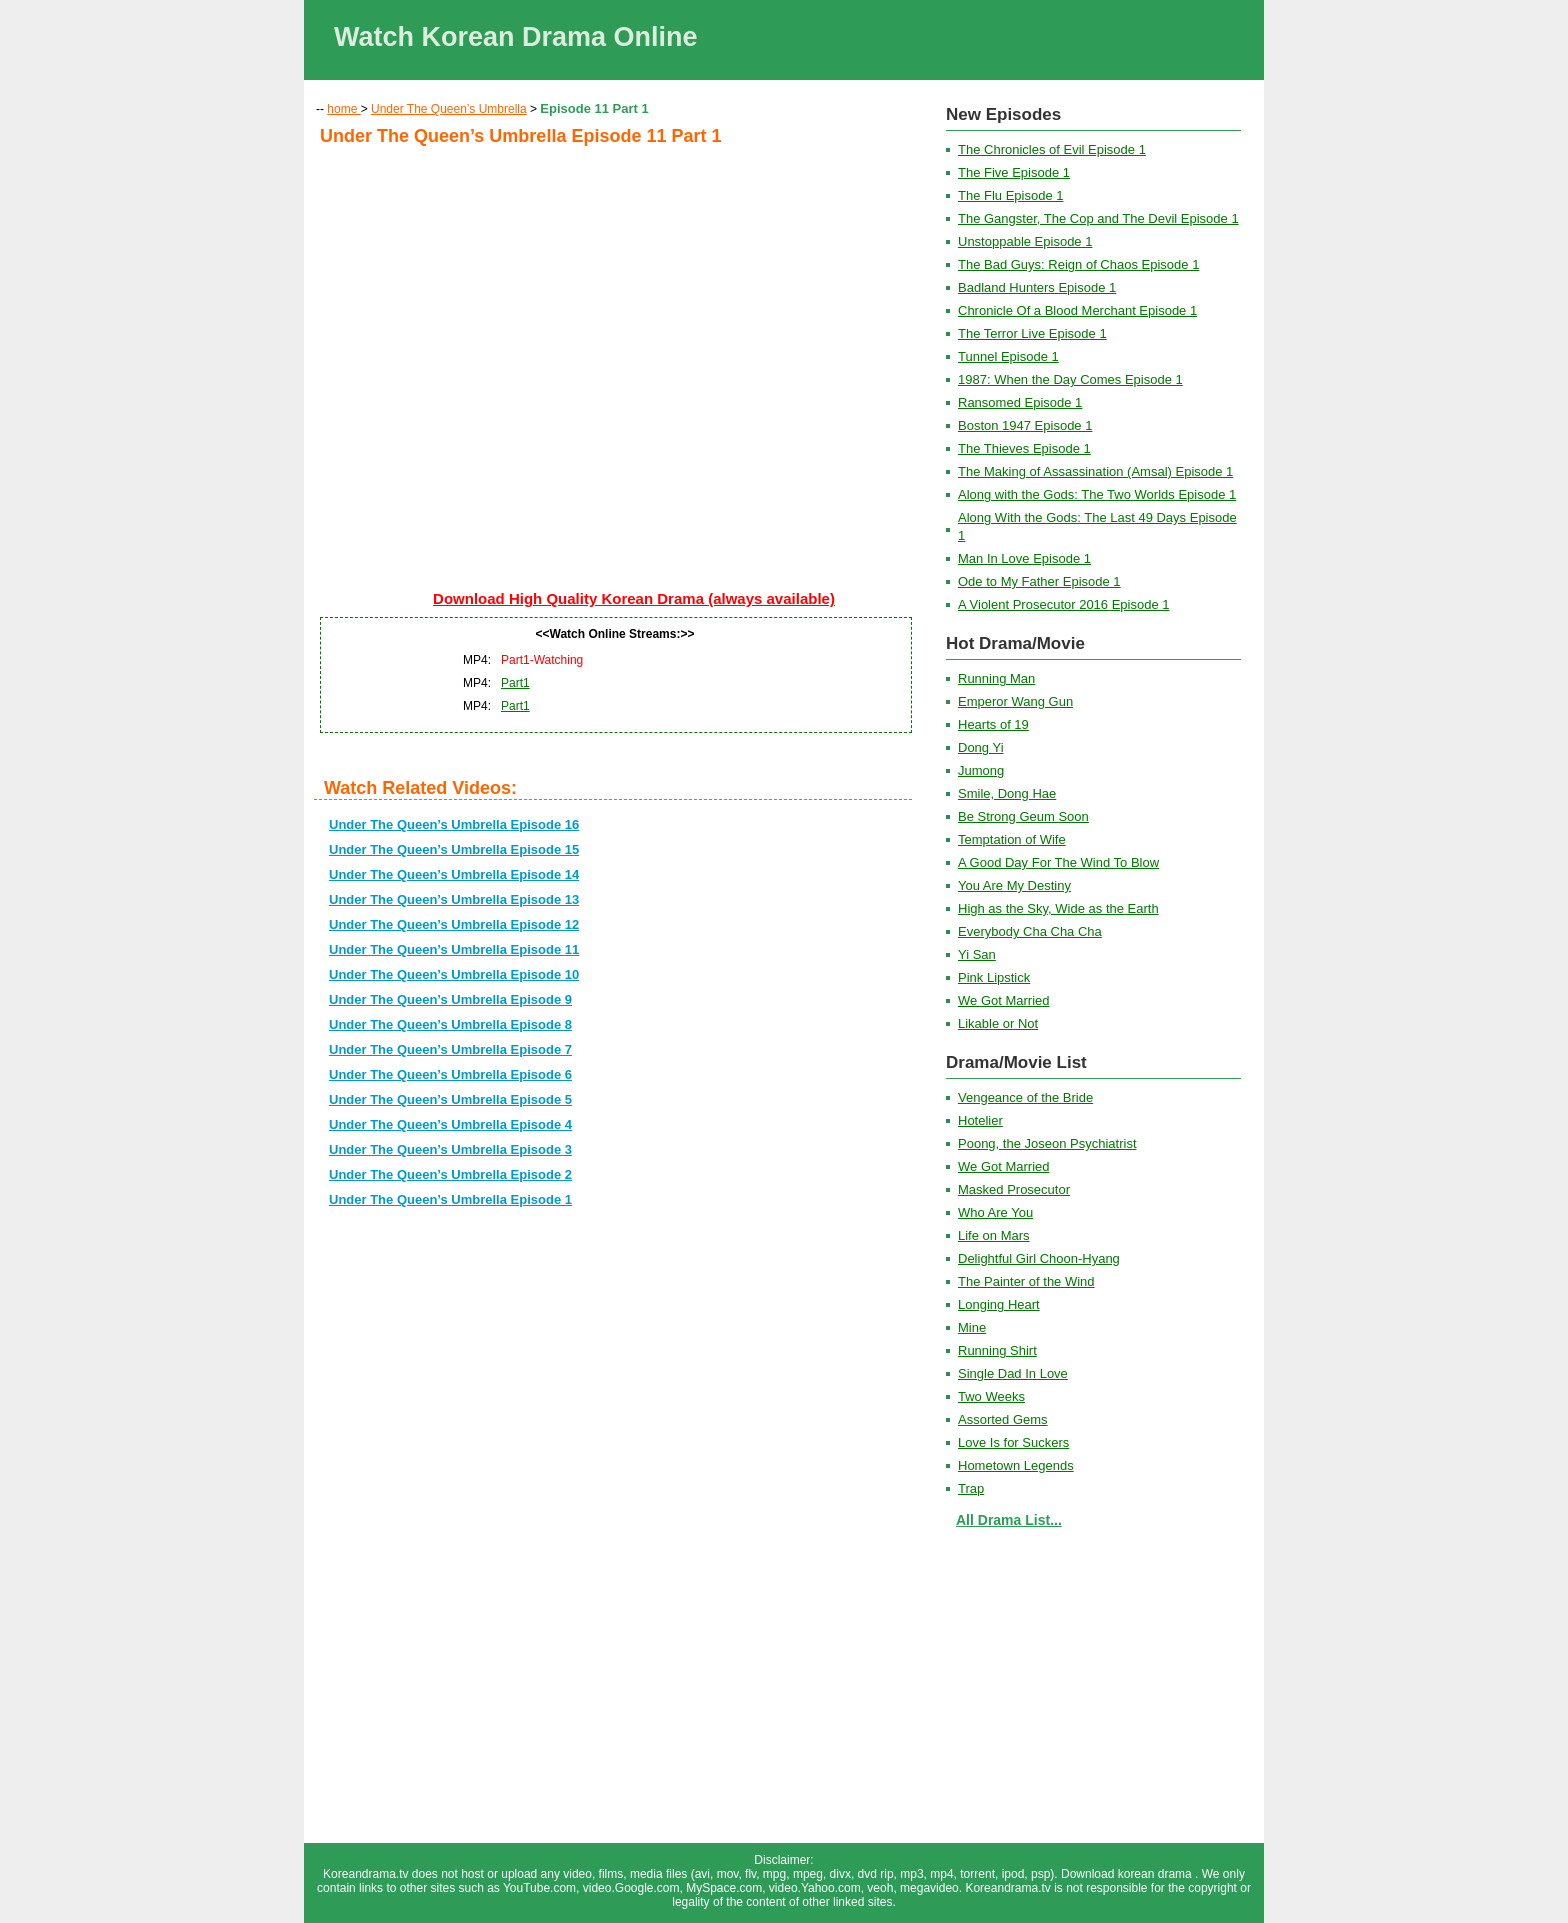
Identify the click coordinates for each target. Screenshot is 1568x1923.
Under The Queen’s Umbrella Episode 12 (454, 924)
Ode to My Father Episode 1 (1039, 581)
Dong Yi (981, 747)
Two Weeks (991, 1396)
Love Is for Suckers (1013, 1442)
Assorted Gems (1003, 1419)
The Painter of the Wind (1026, 1281)
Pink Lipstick (994, 977)
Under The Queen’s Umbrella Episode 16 (454, 824)
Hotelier (980, 1120)
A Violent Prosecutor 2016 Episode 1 (1064, 604)
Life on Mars (994, 1235)
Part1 (515, 683)
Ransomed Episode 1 (1020, 402)
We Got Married (1004, 1000)
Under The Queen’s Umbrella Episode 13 (454, 899)
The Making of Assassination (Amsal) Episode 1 (1095, 471)
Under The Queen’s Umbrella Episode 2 (450, 1174)
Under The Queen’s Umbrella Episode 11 (454, 949)
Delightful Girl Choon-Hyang (1039, 1258)
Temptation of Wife (1012, 839)
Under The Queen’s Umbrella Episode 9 (450, 999)
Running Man (996, 678)
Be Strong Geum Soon (1023, 816)
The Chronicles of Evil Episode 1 (1052, 149)
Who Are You (995, 1212)
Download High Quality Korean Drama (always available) (634, 598)
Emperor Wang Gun (1015, 701)
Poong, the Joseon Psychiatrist (1047, 1143)
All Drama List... (1009, 1520)
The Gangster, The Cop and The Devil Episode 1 (1098, 218)
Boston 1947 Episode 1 (1025, 425)
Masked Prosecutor (1014, 1189)
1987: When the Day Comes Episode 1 (1070, 379)
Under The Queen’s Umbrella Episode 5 (450, 1099)
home (343, 109)
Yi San (977, 954)
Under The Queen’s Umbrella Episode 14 (454, 874)
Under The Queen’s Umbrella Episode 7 (450, 1049)
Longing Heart (999, 1304)
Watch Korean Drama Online (516, 37)
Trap (971, 1488)
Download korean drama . (1131, 1874)
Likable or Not (998, 1023)
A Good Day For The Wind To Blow (1058, 862)
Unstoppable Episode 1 (1025, 241)
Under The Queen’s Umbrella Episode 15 (454, 849)
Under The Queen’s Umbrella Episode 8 (450, 1024)
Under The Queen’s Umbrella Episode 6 (450, 1074)
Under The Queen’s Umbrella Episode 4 (450, 1124)
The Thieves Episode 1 (1024, 448)
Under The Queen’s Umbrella (449, 109)
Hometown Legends (1016, 1465)
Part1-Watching (542, 660)
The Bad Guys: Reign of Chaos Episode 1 (1078, 264)
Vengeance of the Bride (1025, 1097)
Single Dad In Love (1013, 1373)
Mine (972, 1327)
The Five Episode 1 (1014, 172)
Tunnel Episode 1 (1008, 356)
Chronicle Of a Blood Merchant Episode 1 (1077, 310)
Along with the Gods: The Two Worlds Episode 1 (1097, 494)
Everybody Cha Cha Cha (1030, 931)
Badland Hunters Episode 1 (1037, 287)
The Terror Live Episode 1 (1032, 333)
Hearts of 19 (993, 724)
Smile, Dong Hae (1007, 793)
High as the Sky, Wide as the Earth (1058, 908)
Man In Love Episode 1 (1024, 558)
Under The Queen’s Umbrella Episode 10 (454, 974)
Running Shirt (997, 1350)
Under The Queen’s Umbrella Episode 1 (450, 1199)
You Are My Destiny (1014, 885)
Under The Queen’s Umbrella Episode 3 (450, 1149)
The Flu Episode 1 (1011, 195)
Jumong (981, 770)
